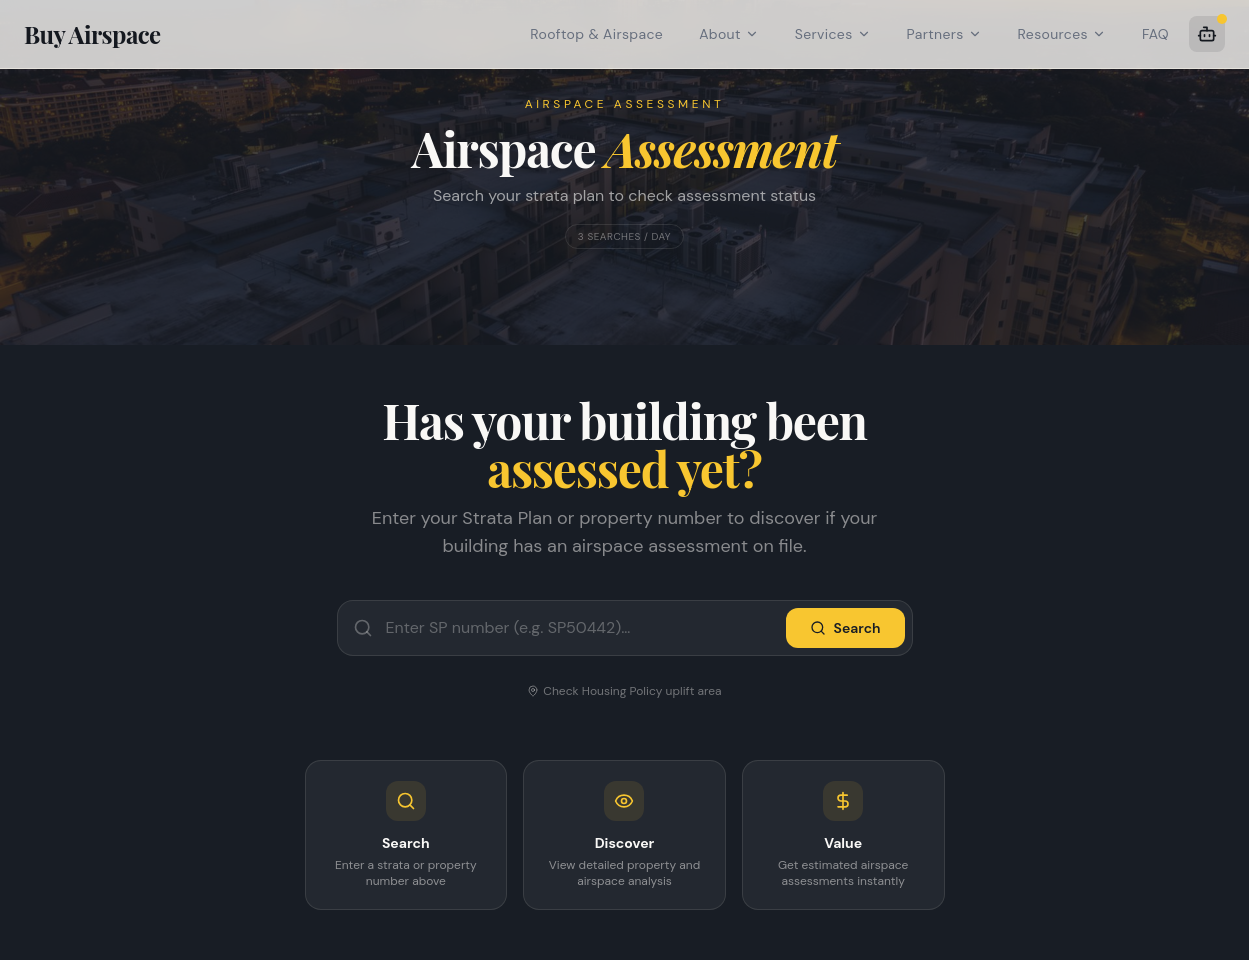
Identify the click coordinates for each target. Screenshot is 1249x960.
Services (833, 34)
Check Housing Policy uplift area (624, 691)
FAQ (1155, 34)
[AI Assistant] (1207, 34)
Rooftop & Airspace (596, 34)
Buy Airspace (92, 34)
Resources (1062, 34)
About (729, 34)
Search (845, 628)
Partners (944, 34)
